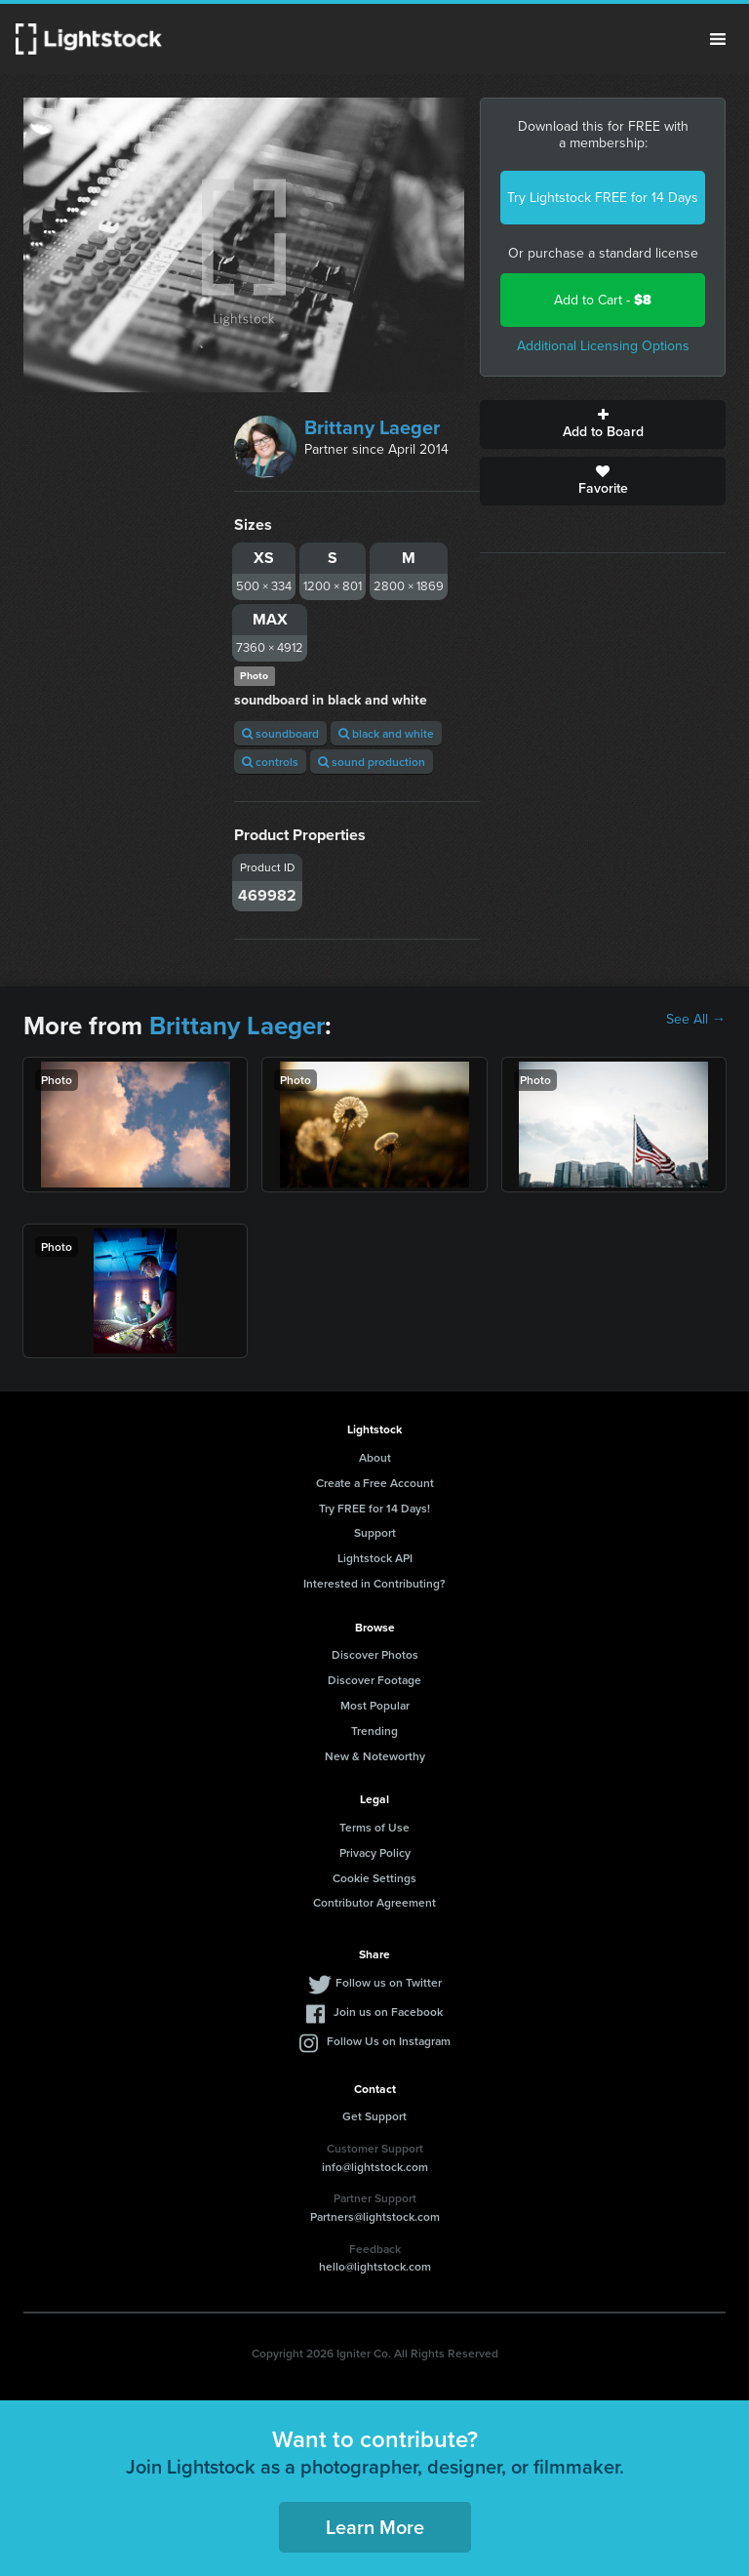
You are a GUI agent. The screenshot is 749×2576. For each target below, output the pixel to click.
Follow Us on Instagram (389, 2041)
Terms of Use (374, 1827)
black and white (386, 733)
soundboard (280, 733)
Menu (717, 39)
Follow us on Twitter (388, 1982)
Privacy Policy (375, 1852)
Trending (374, 1730)
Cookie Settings (374, 1878)
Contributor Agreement (374, 1902)
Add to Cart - (602, 300)
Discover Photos (375, 1654)
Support (375, 1532)
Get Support (374, 2116)
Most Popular (375, 1705)
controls (270, 761)
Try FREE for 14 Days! (374, 1508)
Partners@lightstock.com (375, 2216)
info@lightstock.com (375, 2166)
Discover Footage (374, 1679)
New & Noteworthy (375, 1756)
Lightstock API (375, 1558)
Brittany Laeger (372, 427)
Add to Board (602, 424)
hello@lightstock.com (375, 2266)
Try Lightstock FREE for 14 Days (602, 197)
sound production (371, 761)
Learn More (375, 2527)
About (375, 1457)
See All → (696, 1019)
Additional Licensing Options (603, 346)
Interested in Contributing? (374, 1583)
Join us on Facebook (388, 2011)
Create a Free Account (375, 1482)
